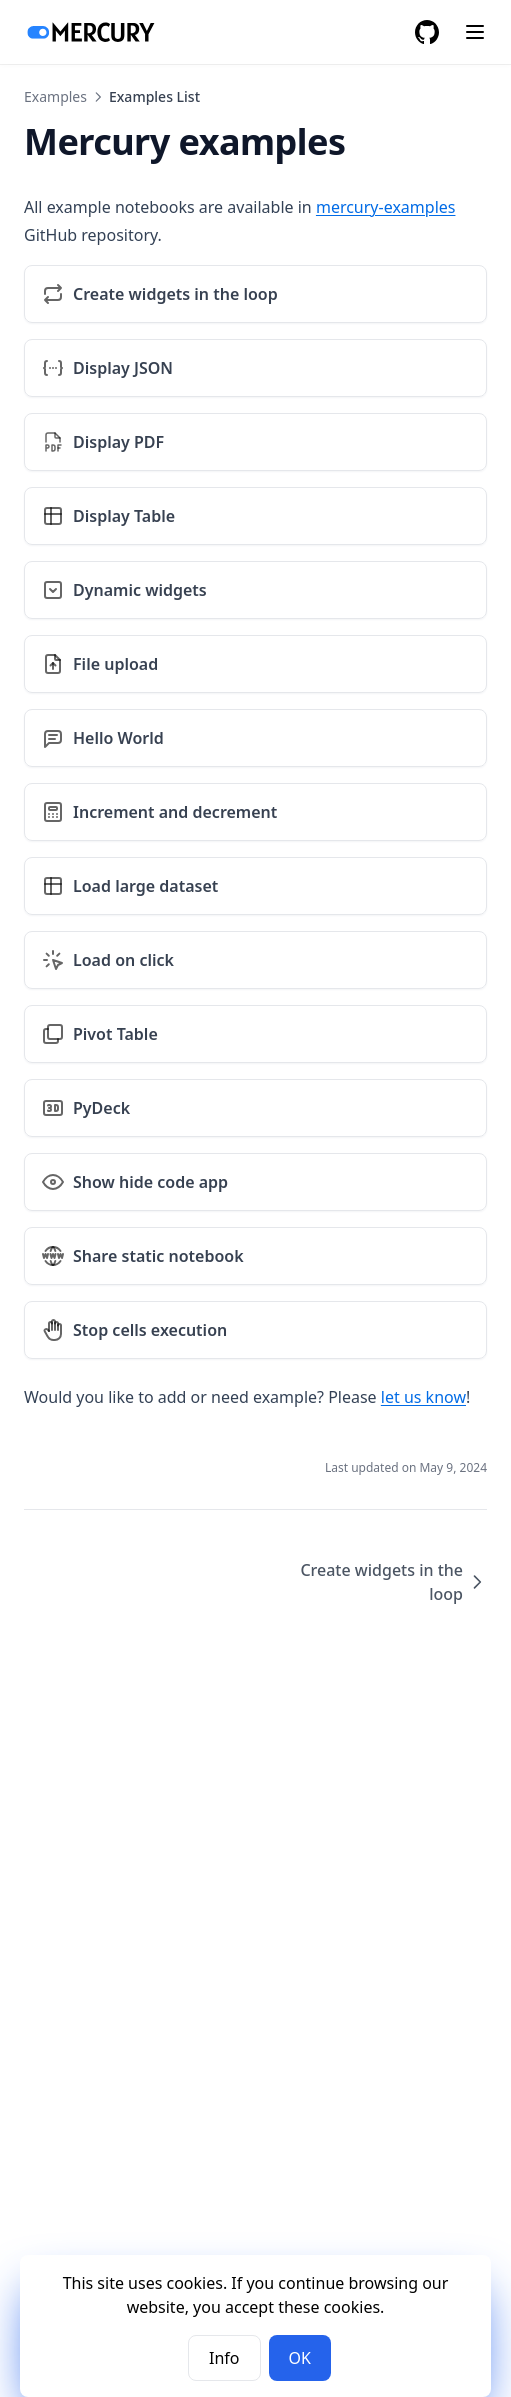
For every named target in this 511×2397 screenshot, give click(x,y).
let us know (423, 1397)
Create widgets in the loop (393, 1582)
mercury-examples (386, 207)
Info (224, 2358)
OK (300, 2358)
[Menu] (475, 32)
